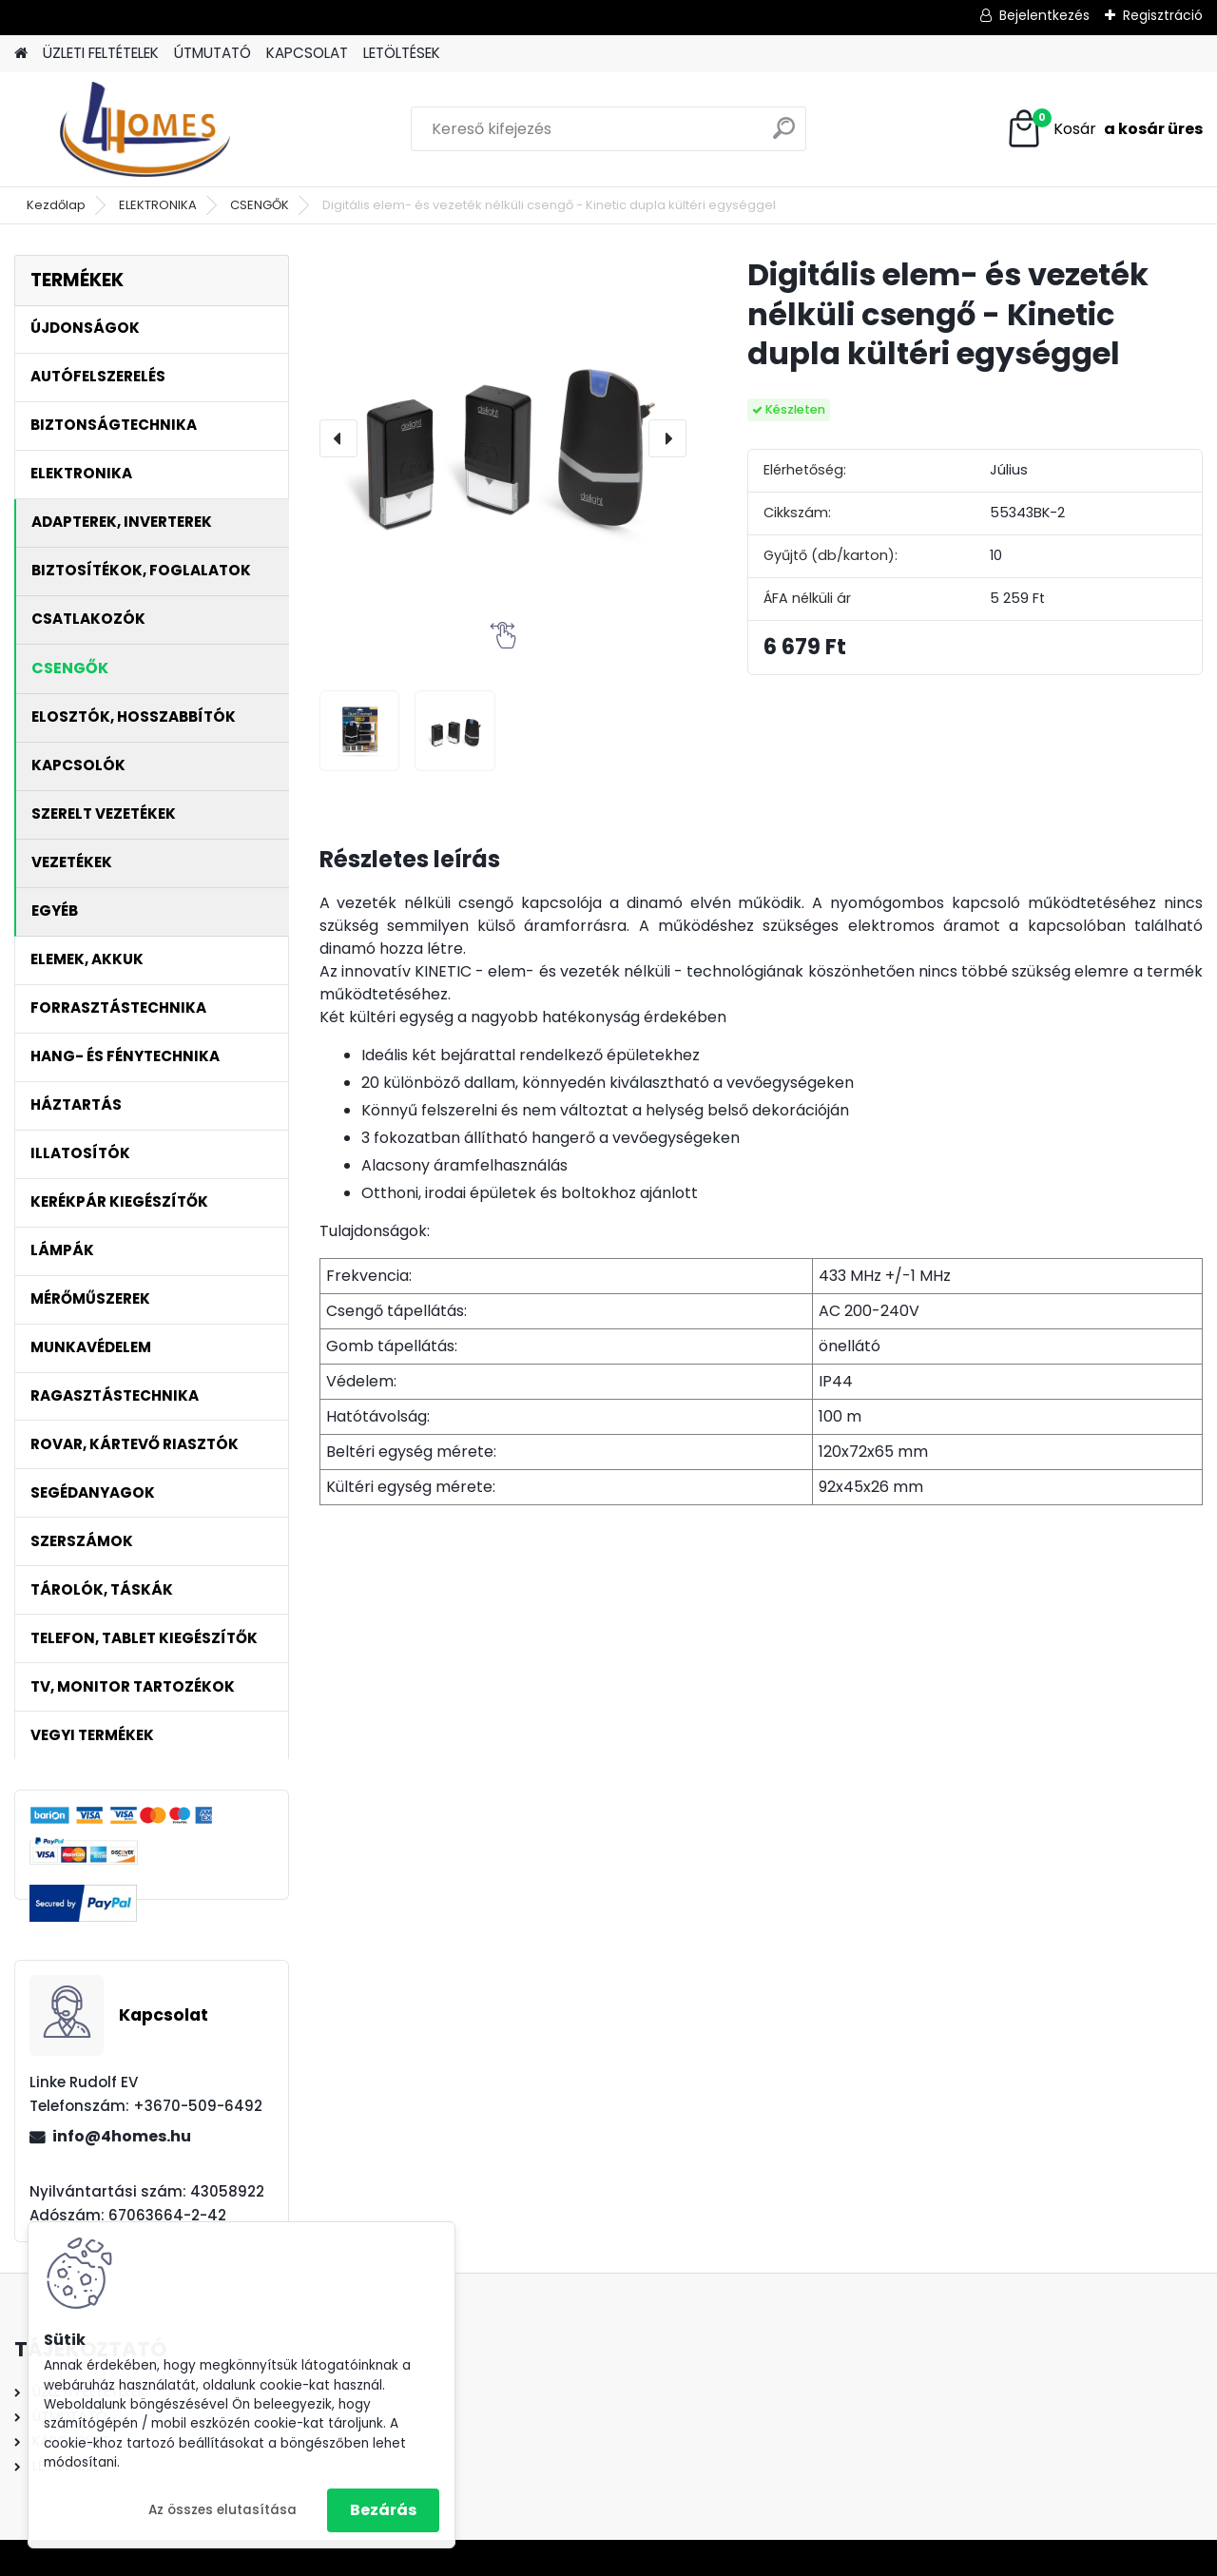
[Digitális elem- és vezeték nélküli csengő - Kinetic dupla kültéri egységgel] (502, 438)
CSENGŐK (259, 205)
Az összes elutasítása (222, 2510)
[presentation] (338, 438)
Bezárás (383, 2510)
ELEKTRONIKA (158, 205)
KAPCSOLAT (307, 53)
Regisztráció (1163, 15)
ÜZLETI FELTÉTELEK (101, 53)
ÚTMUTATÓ (212, 53)
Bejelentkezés (1044, 15)
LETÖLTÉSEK (401, 53)
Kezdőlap (56, 205)
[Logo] (145, 129)
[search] (784, 135)
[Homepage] (21, 53)
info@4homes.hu (121, 2136)
